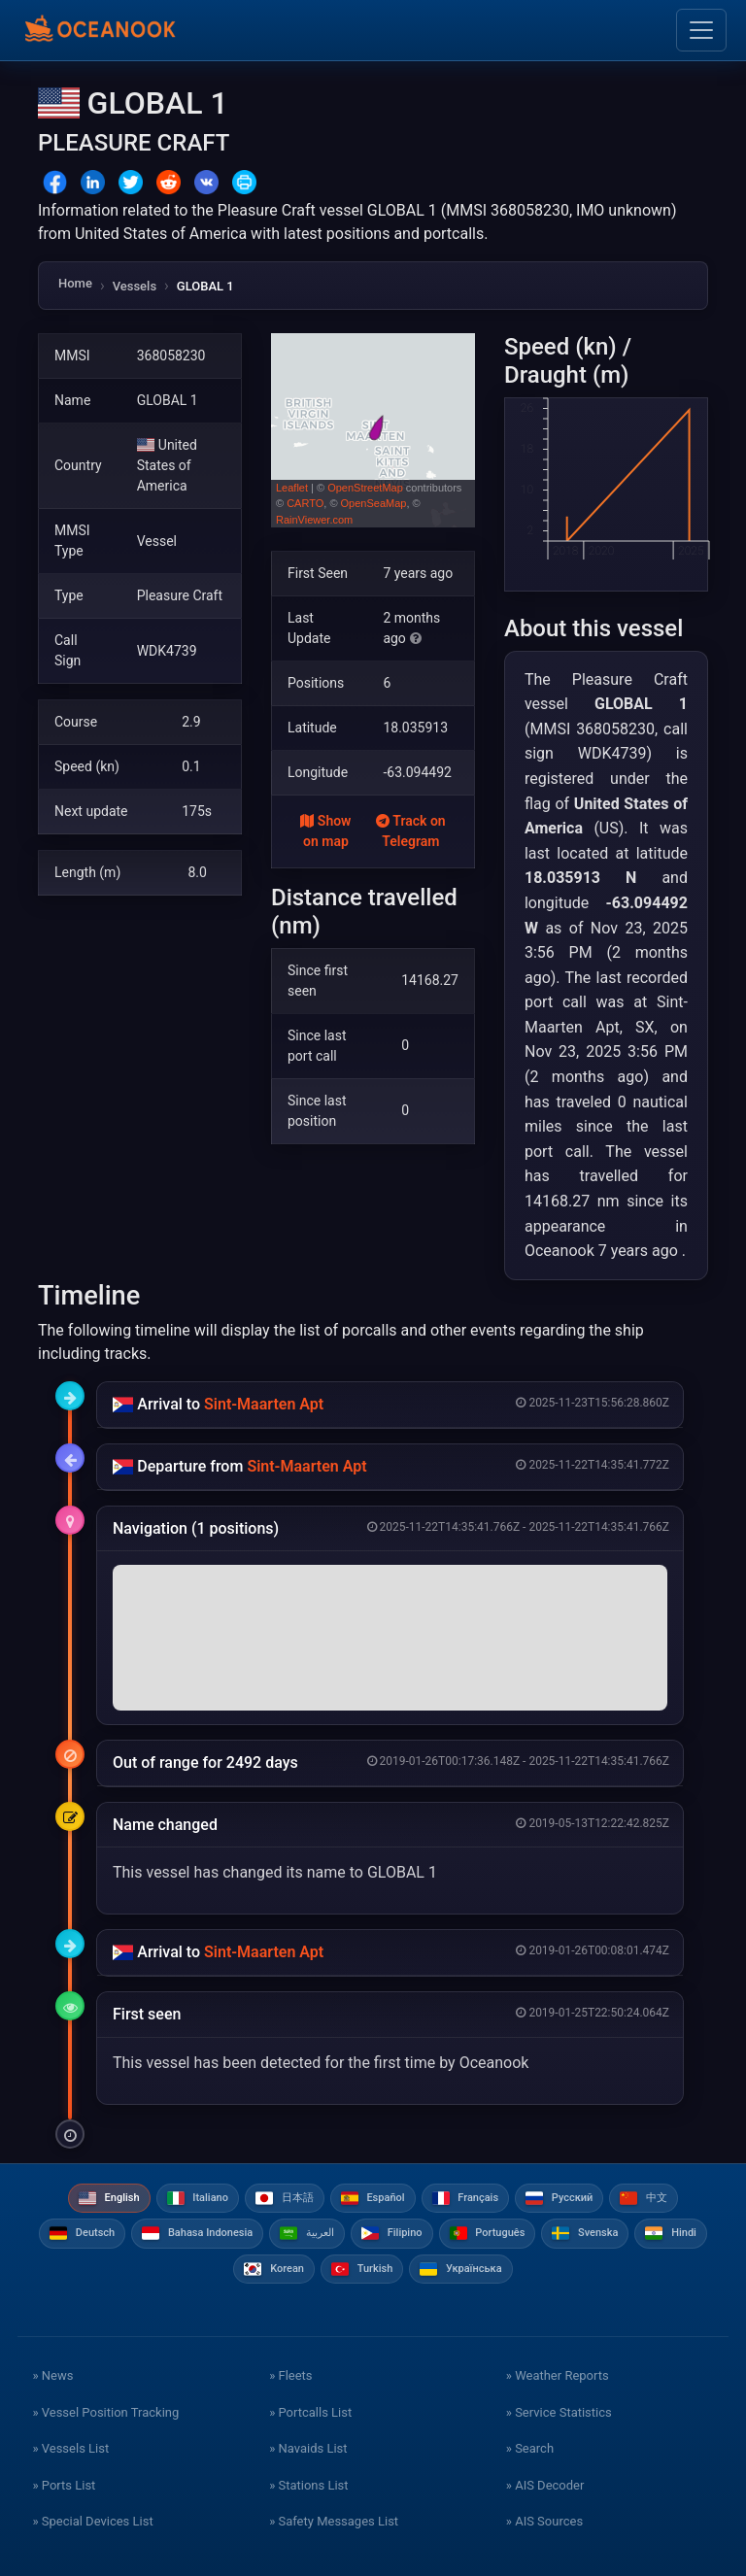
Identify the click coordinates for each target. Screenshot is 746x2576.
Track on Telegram (411, 831)
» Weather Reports (557, 2375)
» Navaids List (308, 2448)
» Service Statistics (559, 2412)
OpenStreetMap (365, 487)
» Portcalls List (310, 2412)
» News (52, 2375)
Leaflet (292, 487)
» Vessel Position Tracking (105, 2412)
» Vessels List (70, 2448)
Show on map (325, 831)
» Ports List (63, 2485)
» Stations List (308, 2485)
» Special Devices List (92, 2521)
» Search (530, 2448)
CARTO (305, 503)
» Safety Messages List (333, 2521)
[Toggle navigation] (701, 30)
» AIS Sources (544, 2521)
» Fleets (290, 2375)
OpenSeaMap (374, 503)
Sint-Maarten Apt (263, 1404)
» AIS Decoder (545, 2485)
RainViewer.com (314, 519)
